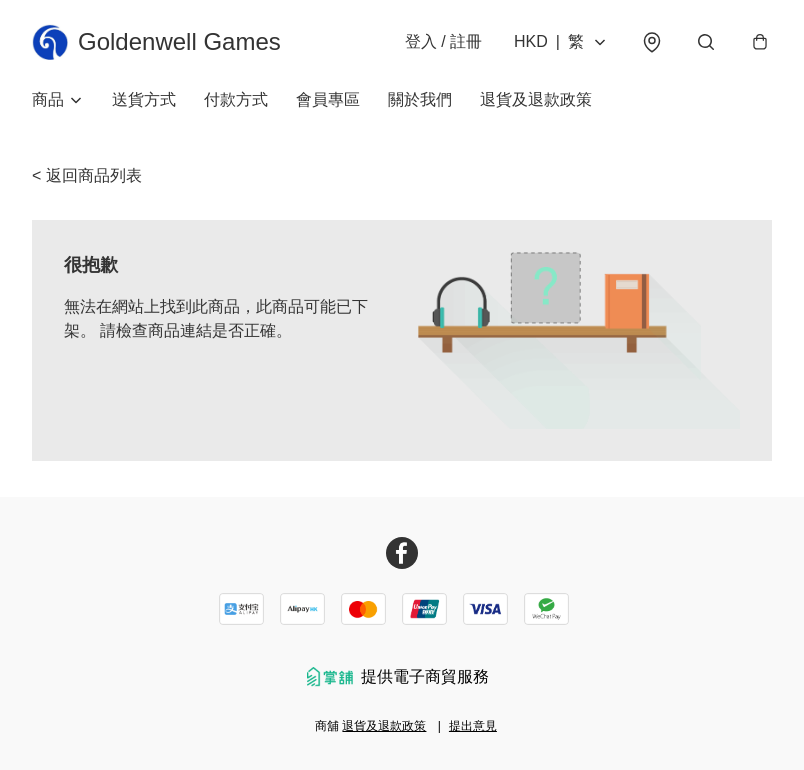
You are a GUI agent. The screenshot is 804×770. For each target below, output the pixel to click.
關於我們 (420, 99)
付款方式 (236, 99)
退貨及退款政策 (536, 99)
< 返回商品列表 (87, 175)
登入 (443, 41)
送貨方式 (144, 99)
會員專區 (328, 99)
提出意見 (473, 726)
